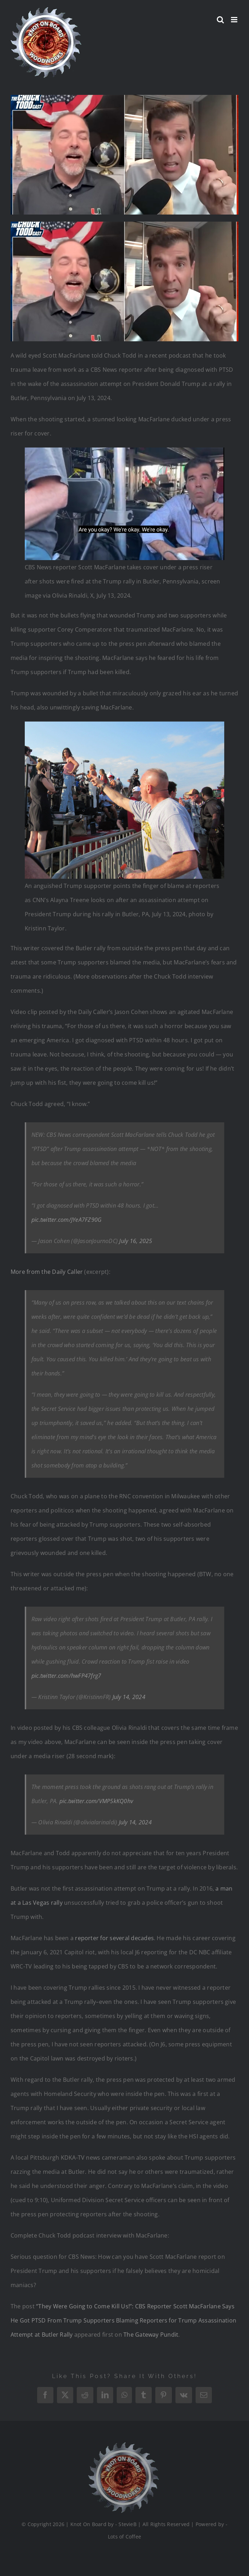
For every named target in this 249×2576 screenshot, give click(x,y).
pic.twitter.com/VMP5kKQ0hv (96, 1801)
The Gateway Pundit (150, 2334)
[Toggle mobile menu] (234, 19)
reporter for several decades (114, 1938)
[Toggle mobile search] (220, 19)
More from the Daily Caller (47, 1272)
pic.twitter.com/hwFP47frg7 (66, 1676)
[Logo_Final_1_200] (121, 2445)
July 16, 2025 (135, 1241)
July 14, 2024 (128, 1697)
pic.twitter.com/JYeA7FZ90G (66, 1220)
